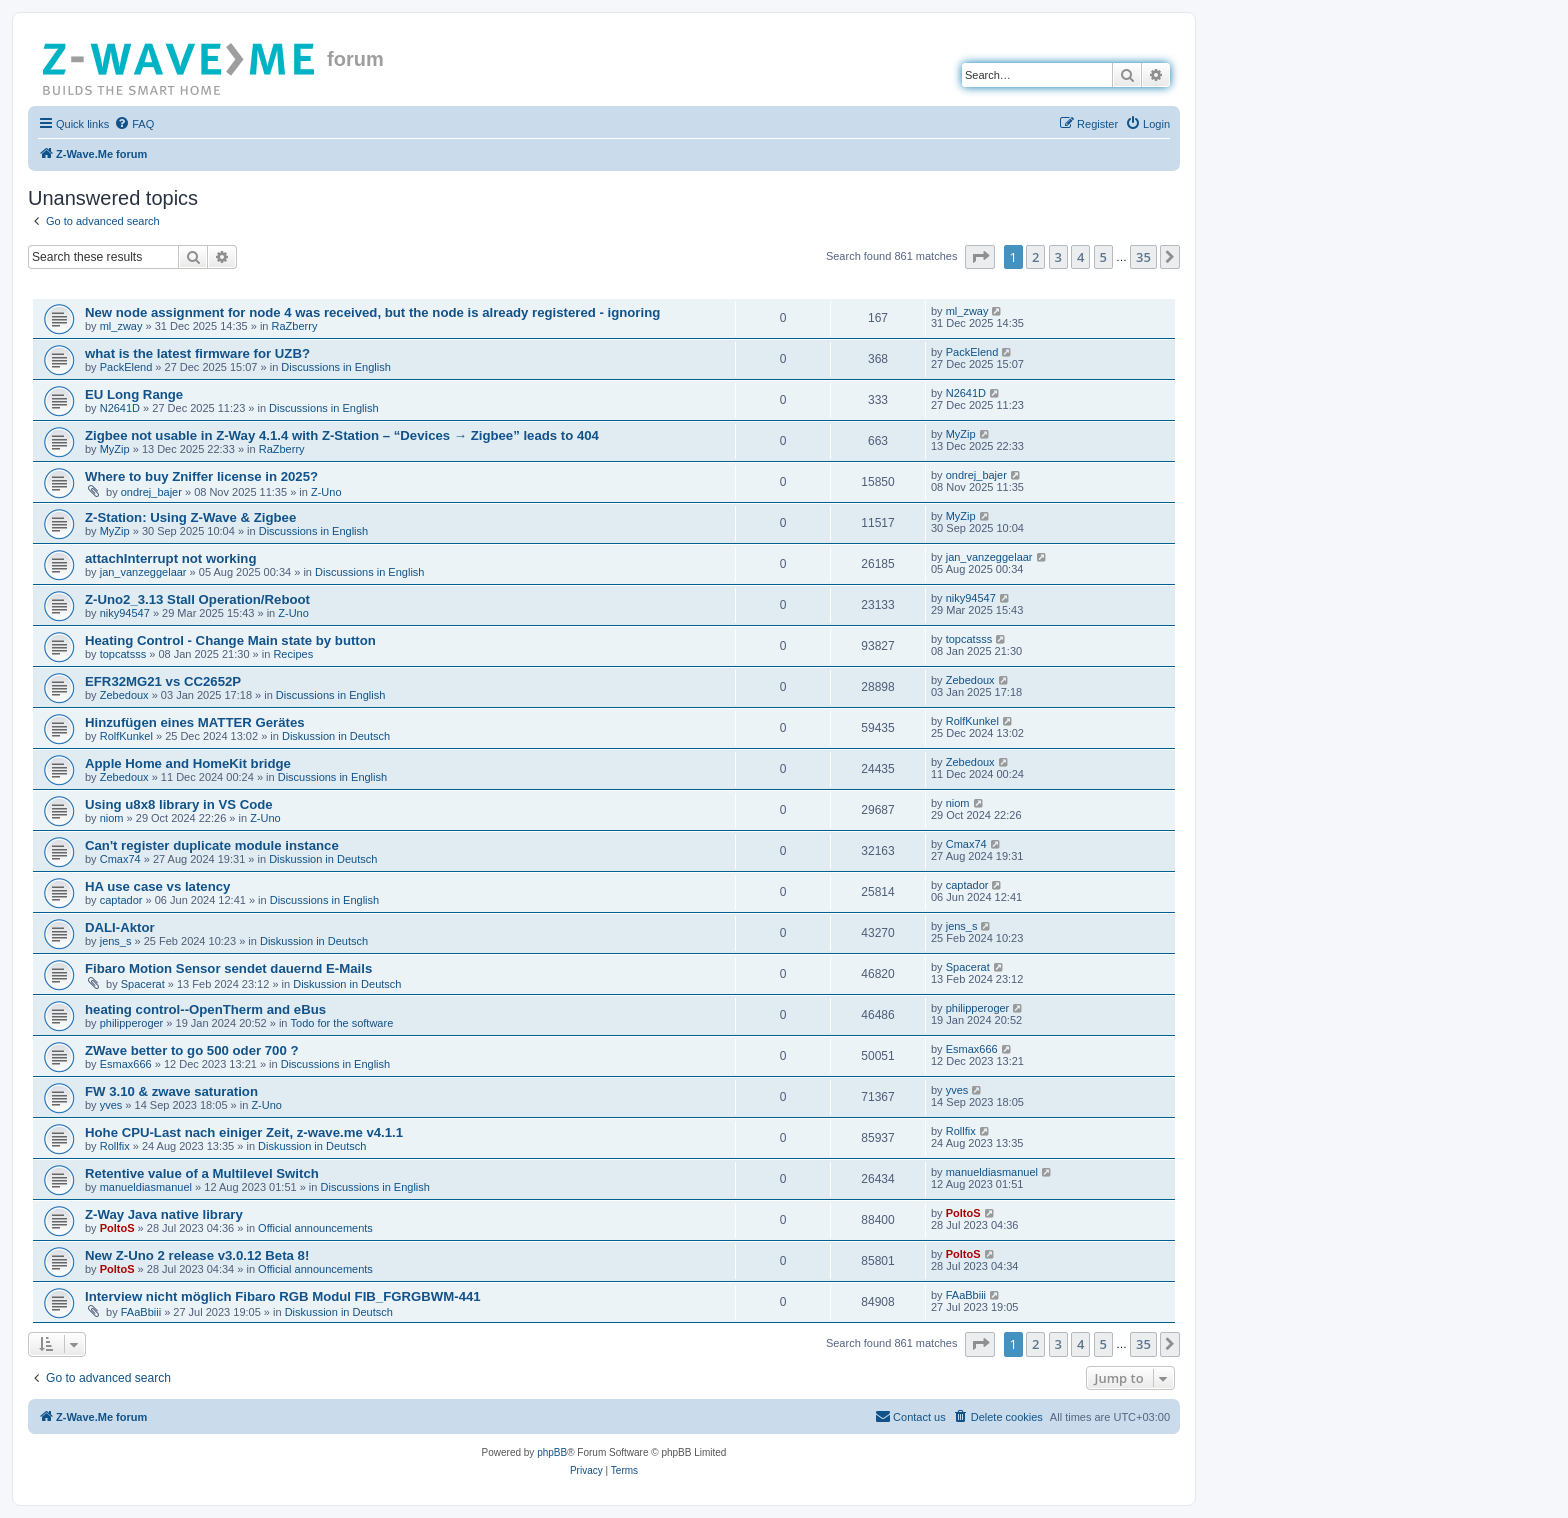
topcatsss (123, 654)
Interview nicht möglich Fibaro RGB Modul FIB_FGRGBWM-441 (283, 1296)
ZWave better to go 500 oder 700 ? (192, 1050)
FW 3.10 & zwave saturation (171, 1091)
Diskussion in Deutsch (336, 736)
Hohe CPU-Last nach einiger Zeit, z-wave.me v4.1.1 (244, 1132)
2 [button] (1035, 257)
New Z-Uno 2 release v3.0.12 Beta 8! (197, 1255)
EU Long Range (134, 394)
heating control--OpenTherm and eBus (205, 1009)
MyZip (115, 449)
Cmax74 (120, 859)
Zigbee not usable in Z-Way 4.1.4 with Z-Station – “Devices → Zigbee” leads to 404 (342, 435)
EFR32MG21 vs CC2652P (163, 681)
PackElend (126, 367)
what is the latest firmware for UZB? (197, 353)
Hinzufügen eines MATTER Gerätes (195, 722)
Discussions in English (335, 367)
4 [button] (1080, 257)
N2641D (120, 408)
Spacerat (143, 984)
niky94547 (125, 613)
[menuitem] (134, 124)
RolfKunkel (126, 736)
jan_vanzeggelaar (143, 572)
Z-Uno (326, 492)
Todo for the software (342, 1023)
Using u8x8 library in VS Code (179, 804)
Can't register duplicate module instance (212, 845)
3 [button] (1058, 257)
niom (112, 818)
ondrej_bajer (151, 492)
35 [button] (1143, 257)
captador (121, 900)
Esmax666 (126, 1064)
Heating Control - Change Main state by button (230, 640)
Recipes (293, 654)
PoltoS (117, 1228)
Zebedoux (124, 695)
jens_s (116, 941)
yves (111, 1105)
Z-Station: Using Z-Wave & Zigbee (190, 517)
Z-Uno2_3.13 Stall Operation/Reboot (197, 599)
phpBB (552, 1452)
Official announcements (315, 1228)
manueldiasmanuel (146, 1187)
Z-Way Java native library (164, 1214)
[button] (980, 257)
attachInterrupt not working (170, 558)
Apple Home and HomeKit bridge (188, 763)
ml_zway (121, 326)
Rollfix (115, 1146)
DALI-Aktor (120, 927)
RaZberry (295, 326)
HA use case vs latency (157, 886)
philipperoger (132, 1023)
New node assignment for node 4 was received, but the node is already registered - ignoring (372, 312)
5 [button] (1103, 257)
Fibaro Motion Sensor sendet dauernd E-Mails (228, 968)
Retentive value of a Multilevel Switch (202, 1173)
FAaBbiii (141, 1312)
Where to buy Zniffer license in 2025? (201, 476)
